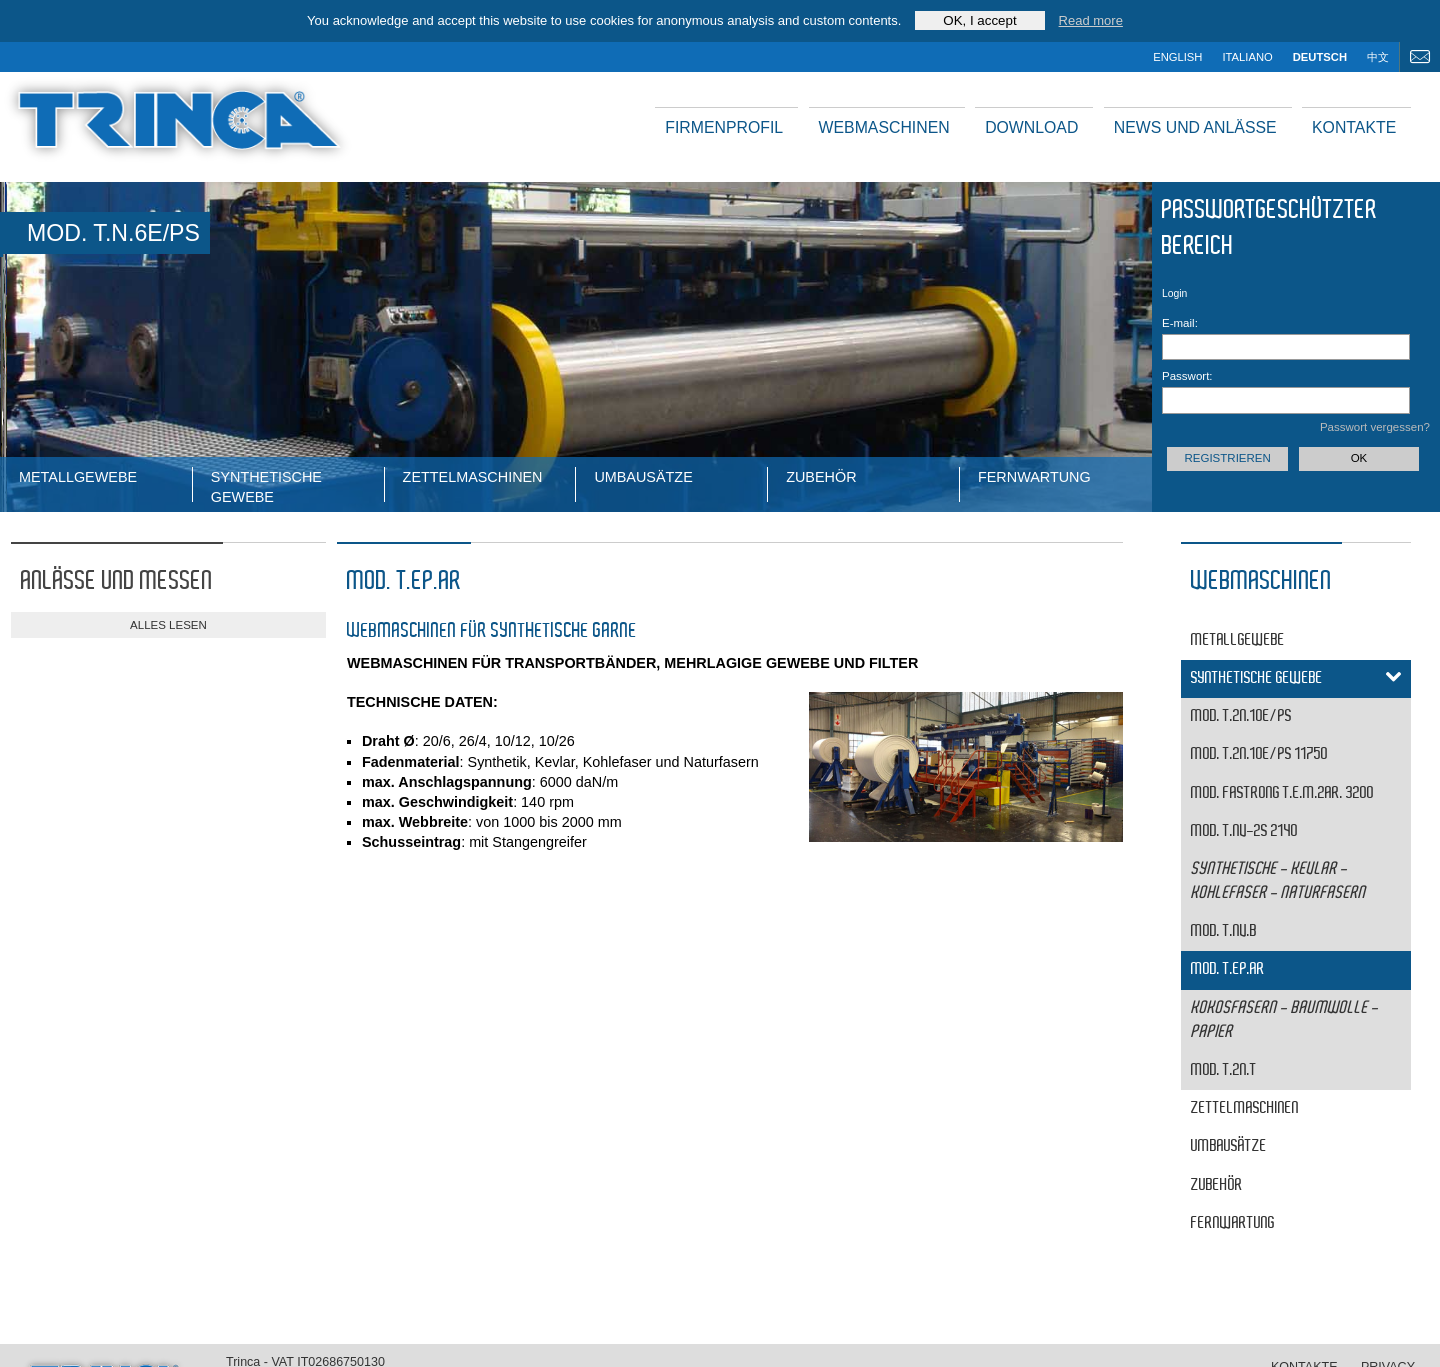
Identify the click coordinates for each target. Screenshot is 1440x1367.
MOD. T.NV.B (1224, 931)
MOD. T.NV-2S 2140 (1244, 831)
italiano (1247, 57)
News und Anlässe (1195, 127)
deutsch (1320, 57)
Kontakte (1354, 127)
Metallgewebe (78, 477)
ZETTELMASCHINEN (473, 477)
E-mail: (1180, 323)
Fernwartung (1034, 477)
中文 (1378, 57)
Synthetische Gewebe (266, 485)
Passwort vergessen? (1375, 427)
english (1177, 57)
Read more (1091, 20)
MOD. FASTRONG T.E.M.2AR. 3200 (1282, 793)
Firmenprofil (724, 127)
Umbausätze (643, 477)
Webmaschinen (884, 127)
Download (1031, 127)
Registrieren (1227, 458)
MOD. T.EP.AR (1228, 969)
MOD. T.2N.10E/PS (1241, 716)
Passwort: (1187, 376)
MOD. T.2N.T (1224, 1070)
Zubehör (821, 477)
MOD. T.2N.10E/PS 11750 (1259, 754)
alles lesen (168, 625)
